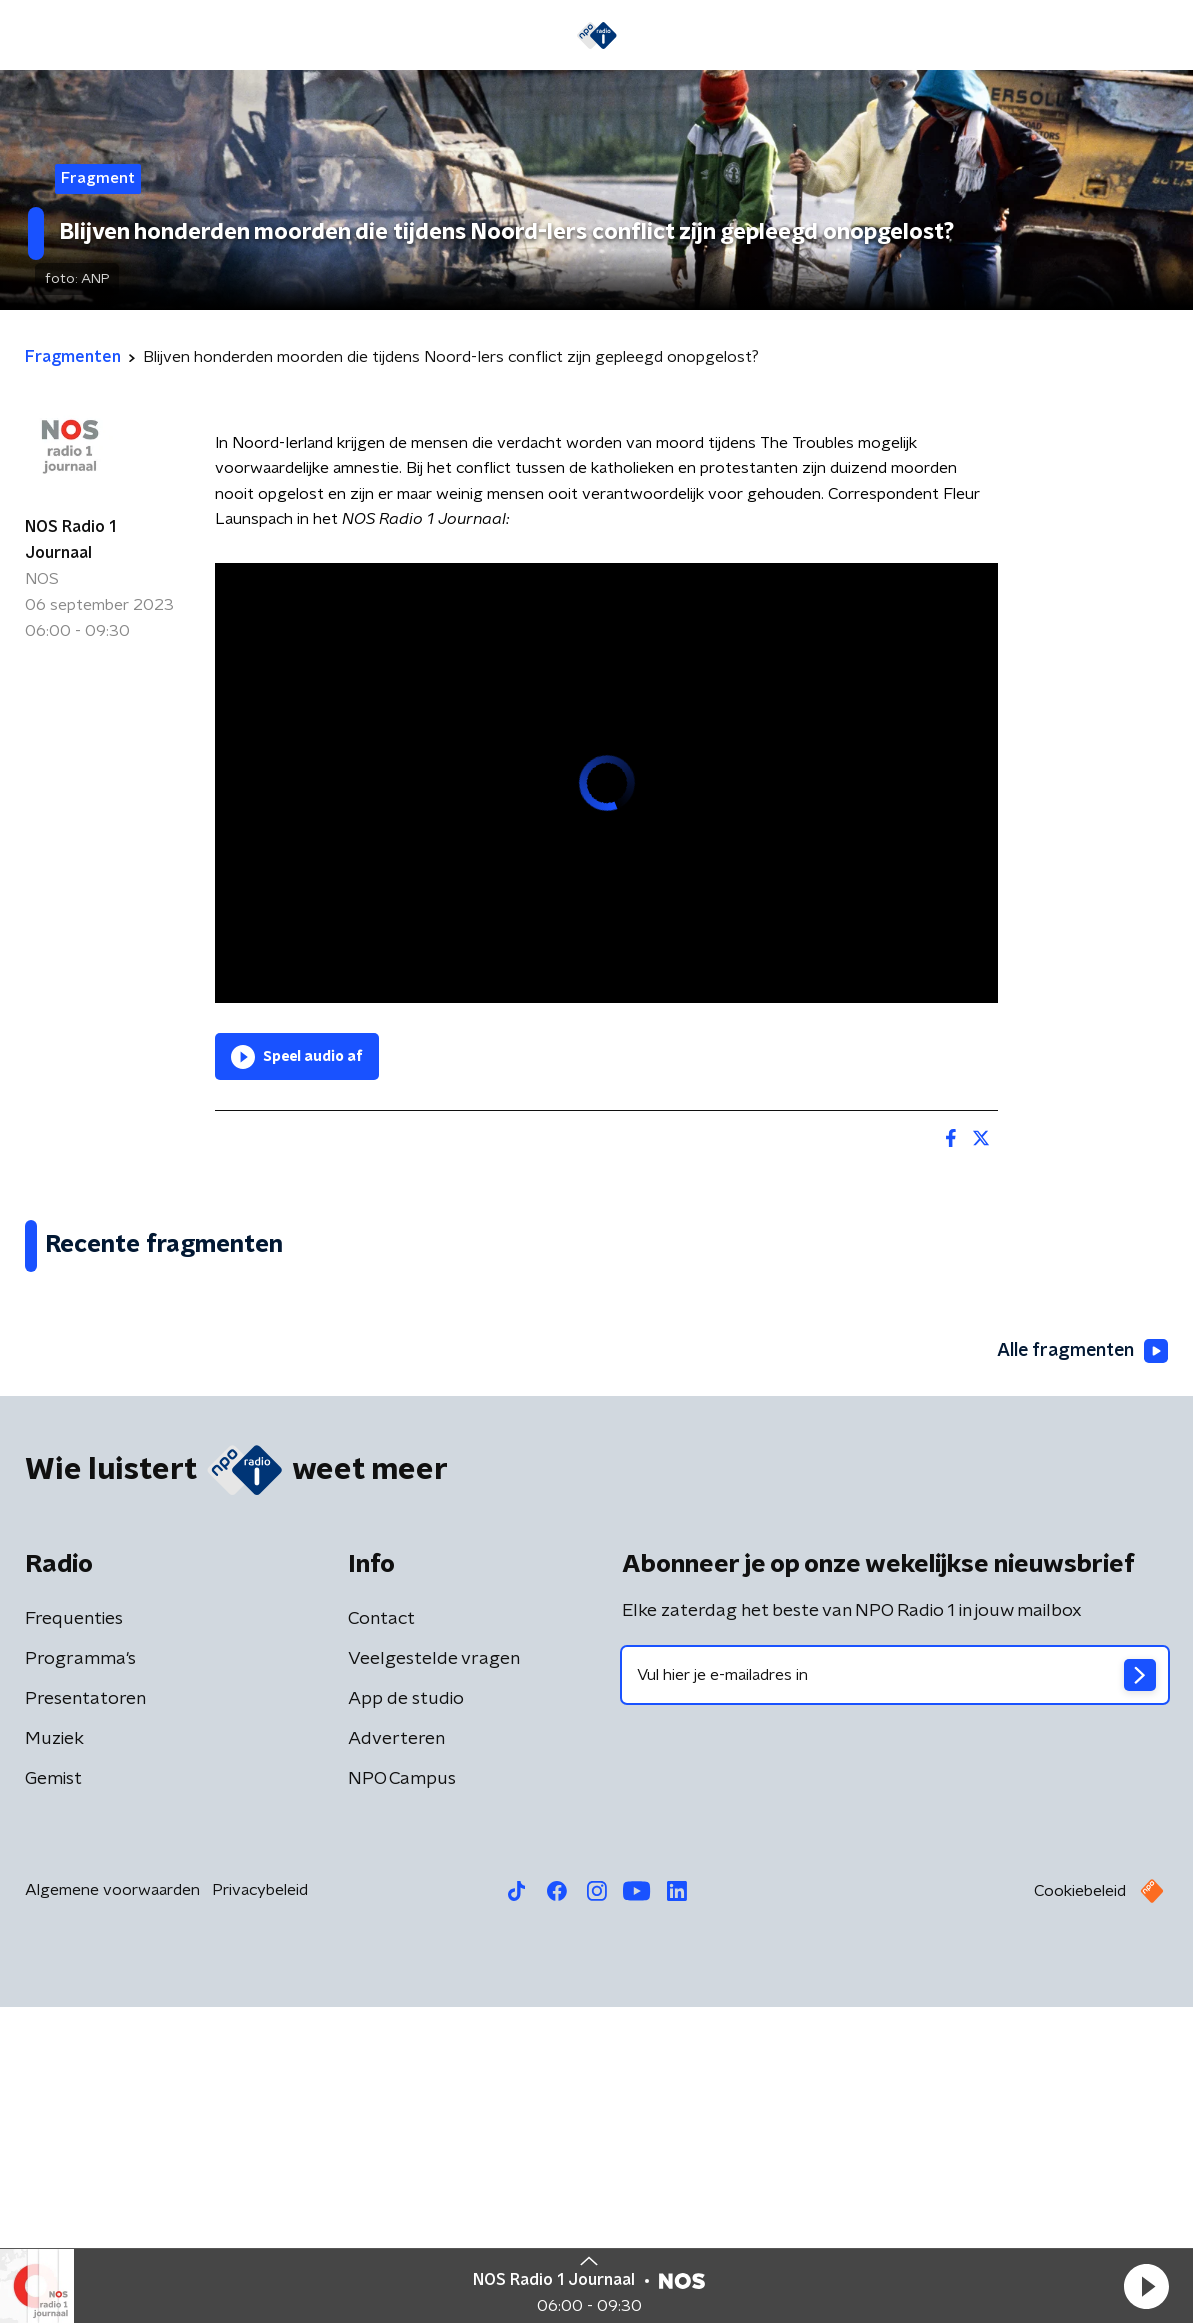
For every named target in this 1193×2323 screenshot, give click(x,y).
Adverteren (396, 2055)
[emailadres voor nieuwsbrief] (895, 1991)
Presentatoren (85, 2015)
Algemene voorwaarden (112, 2206)
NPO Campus (402, 2095)
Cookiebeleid (1080, 2207)
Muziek (54, 2055)
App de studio (406, 2015)
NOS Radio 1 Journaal (70, 540)
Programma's (80, 1975)
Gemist (53, 2095)
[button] (1146, 2286)
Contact (381, 1935)
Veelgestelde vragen (434, 1975)
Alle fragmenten (1081, 1667)
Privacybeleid (260, 2206)
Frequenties (74, 1935)
